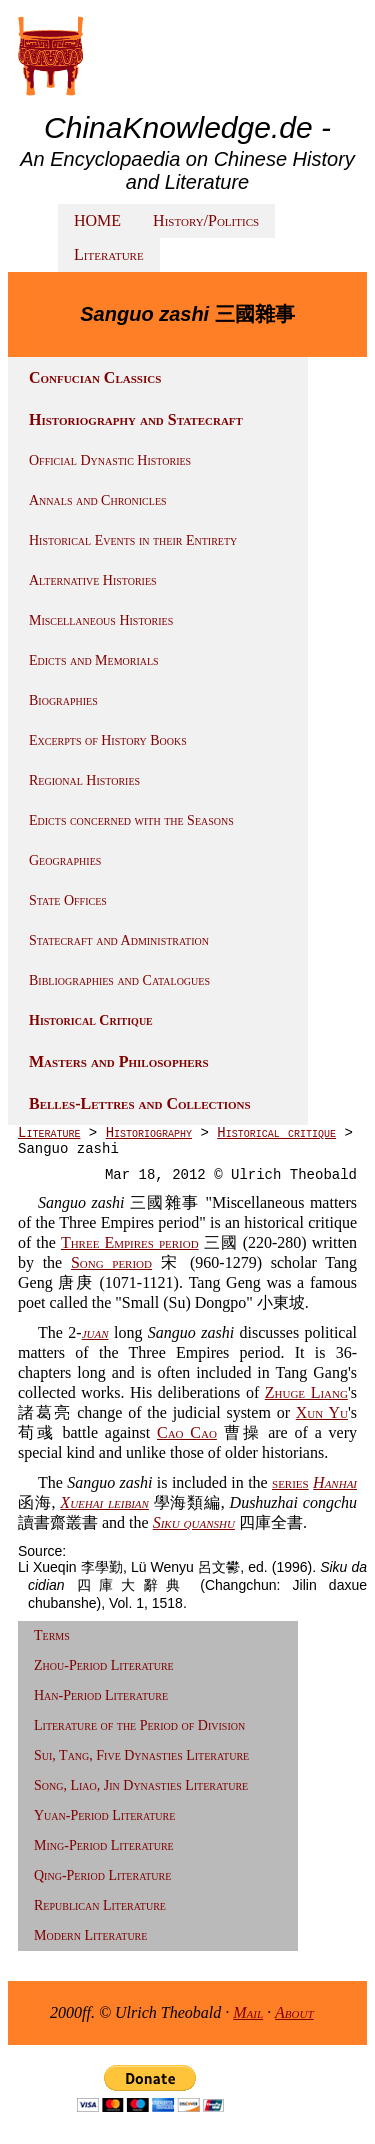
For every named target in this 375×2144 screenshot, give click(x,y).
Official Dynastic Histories (110, 460)
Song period (111, 1262)
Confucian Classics (95, 377)
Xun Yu (322, 1412)
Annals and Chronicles (98, 500)
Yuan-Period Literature (104, 1815)
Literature (109, 254)
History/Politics (206, 220)
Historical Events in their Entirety (133, 540)
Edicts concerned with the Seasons (131, 820)
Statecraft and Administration (119, 940)
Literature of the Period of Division (139, 1725)
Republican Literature (100, 1905)
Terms (52, 1635)
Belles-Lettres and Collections (140, 1103)
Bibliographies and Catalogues (119, 980)
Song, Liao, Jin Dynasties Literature (141, 1785)
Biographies (63, 700)
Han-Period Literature (101, 1695)
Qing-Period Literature (102, 1875)
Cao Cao (187, 1432)
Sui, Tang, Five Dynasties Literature (141, 1755)
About (294, 2012)
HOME (97, 220)
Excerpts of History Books (108, 740)
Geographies (65, 860)
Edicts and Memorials (94, 660)
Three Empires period (130, 1242)
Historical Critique (91, 1020)
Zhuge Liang (306, 1392)
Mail (248, 2012)
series (290, 1482)
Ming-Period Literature (104, 1845)
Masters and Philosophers (119, 1061)
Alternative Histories (93, 580)
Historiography (149, 1133)
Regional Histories (84, 780)
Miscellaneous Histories (101, 620)
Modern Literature (90, 1935)
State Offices (68, 900)
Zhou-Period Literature (104, 1665)
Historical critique (276, 1133)
